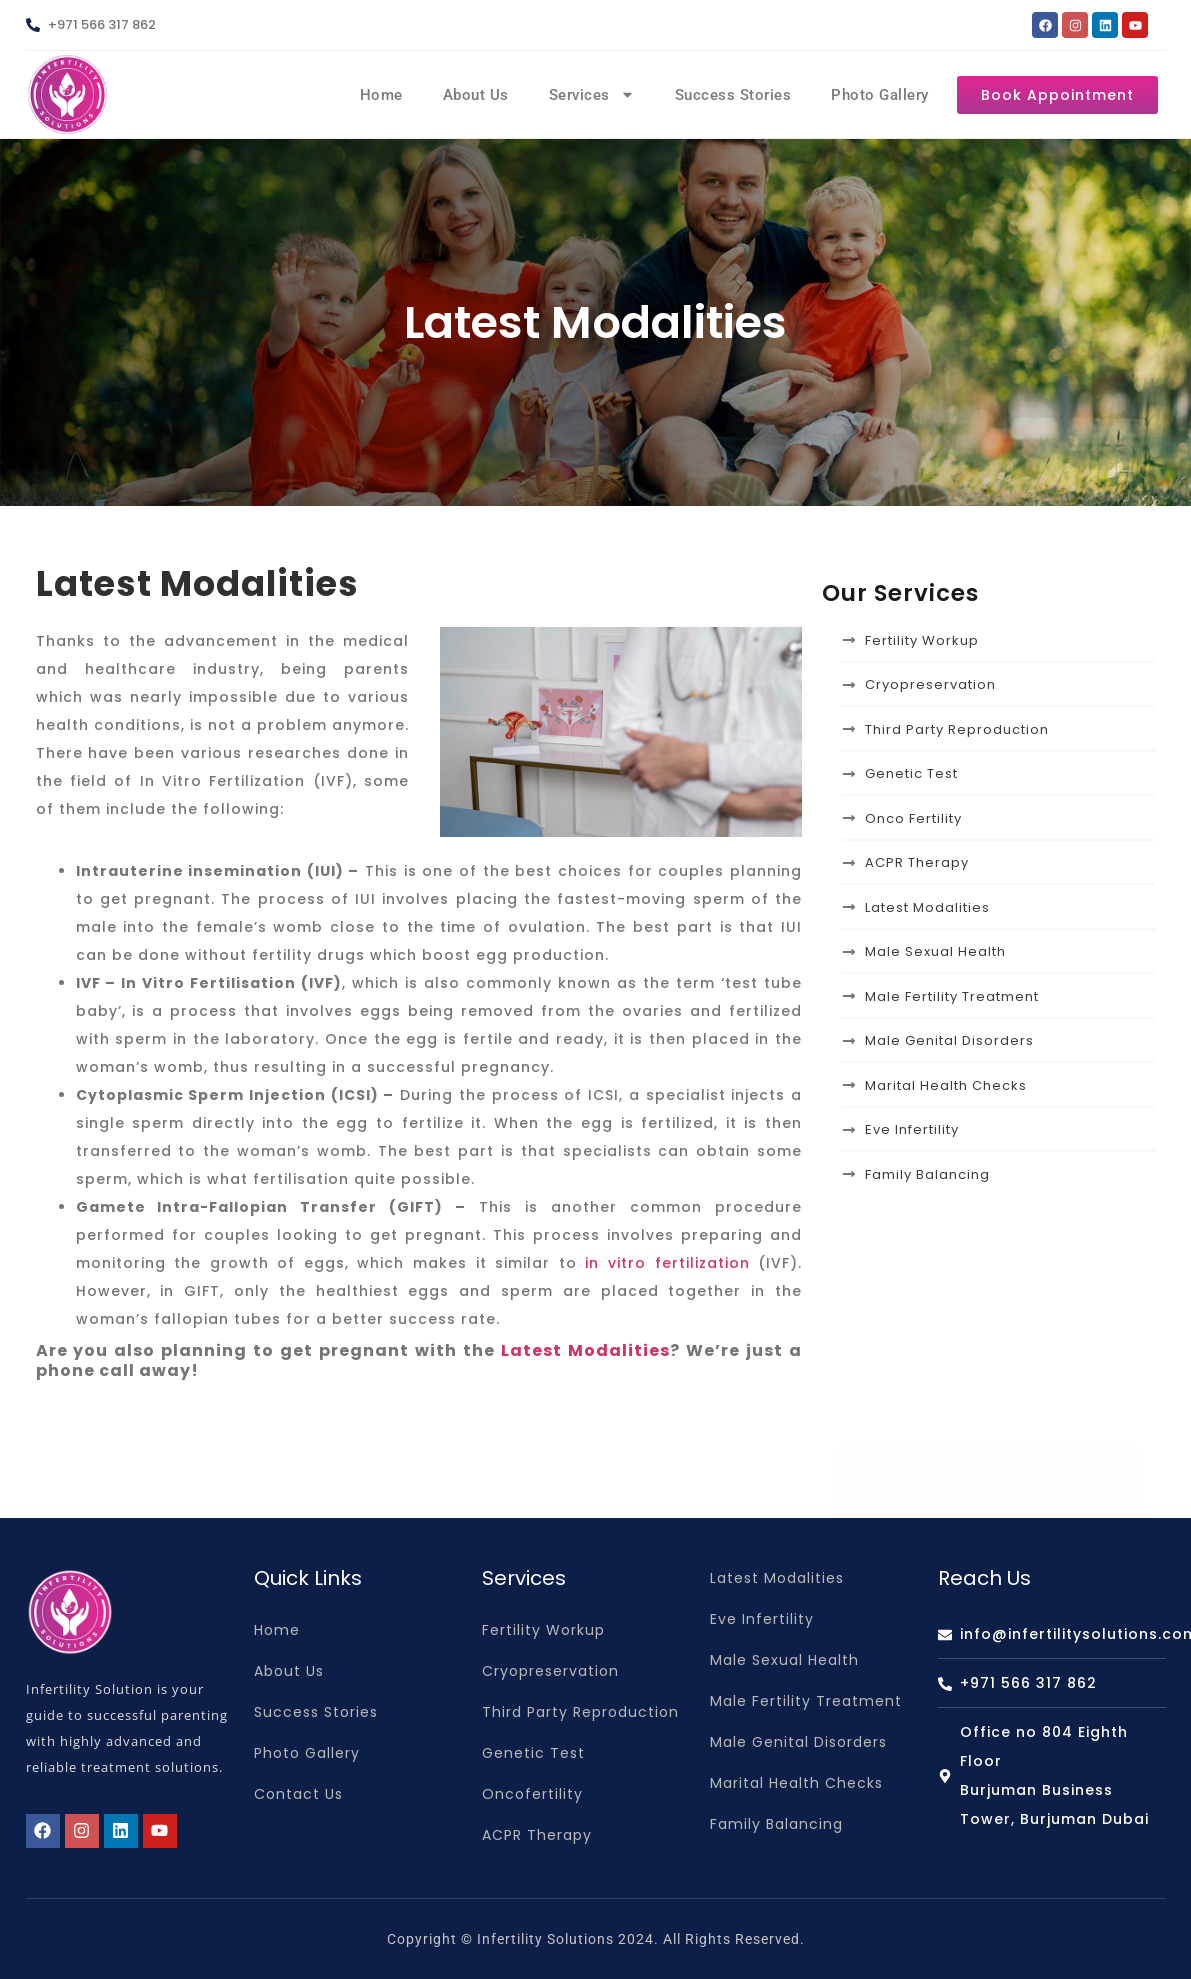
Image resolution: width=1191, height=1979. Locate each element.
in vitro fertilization (667, 1263)
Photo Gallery (880, 95)
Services (592, 94)
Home (381, 95)
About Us (476, 95)
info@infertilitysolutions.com (1014, 1508)
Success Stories (733, 95)
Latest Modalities (585, 1350)
